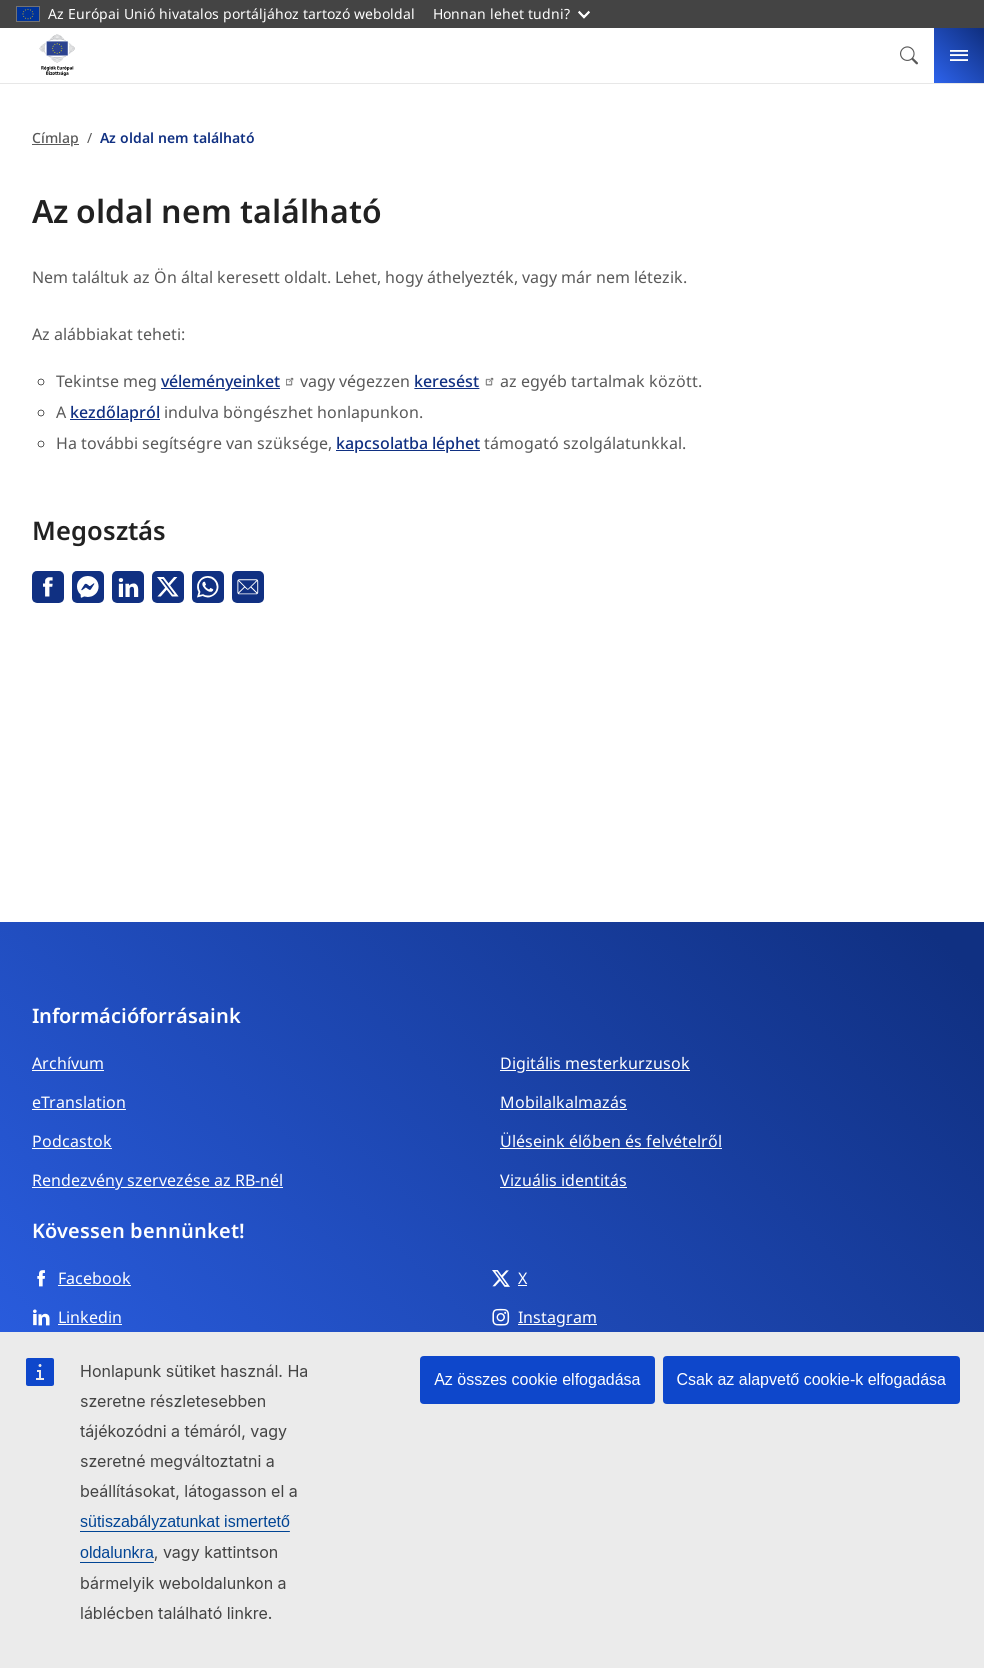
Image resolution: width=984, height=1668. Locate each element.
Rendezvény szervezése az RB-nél (157, 1180)
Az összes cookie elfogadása (537, 1379)
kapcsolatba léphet (408, 443)
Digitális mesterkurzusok (595, 1063)
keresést (446, 381)
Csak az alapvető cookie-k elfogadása (812, 1379)
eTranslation (79, 1102)
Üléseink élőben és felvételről (611, 1141)
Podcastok (72, 1141)
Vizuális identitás (563, 1180)
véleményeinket (220, 381)
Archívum (68, 1063)
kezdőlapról (115, 412)
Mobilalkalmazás (563, 1102)
